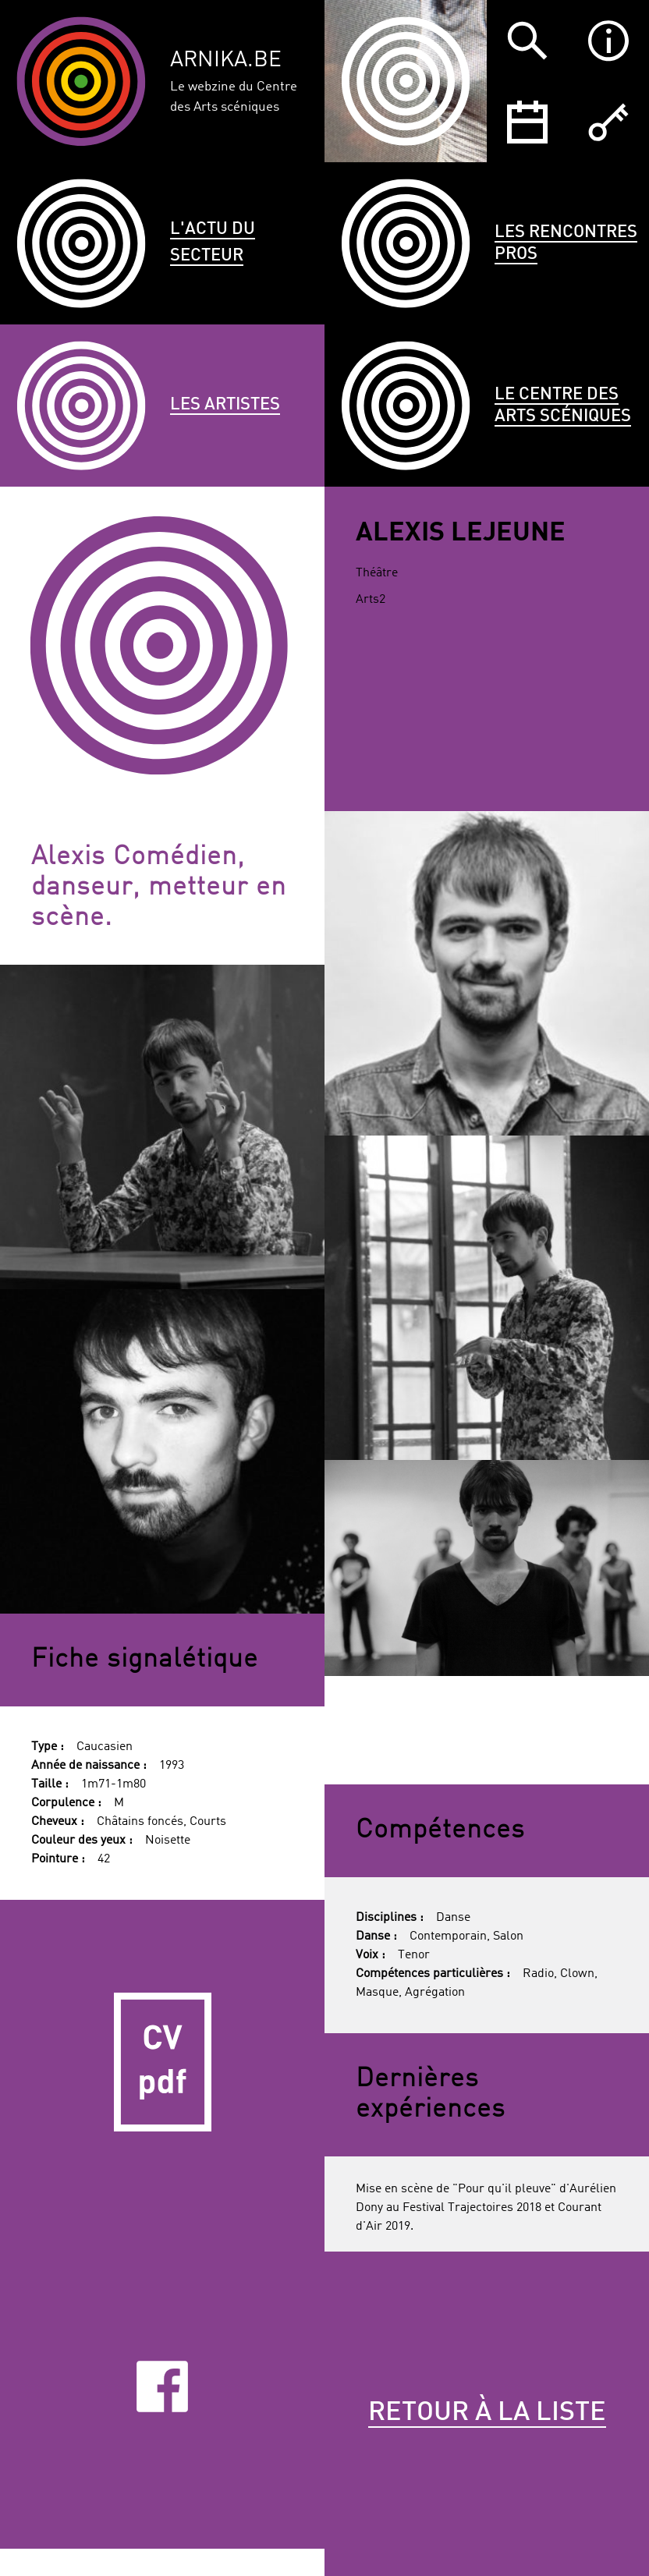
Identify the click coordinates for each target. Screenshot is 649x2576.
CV (162, 2062)
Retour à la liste (487, 2413)
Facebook (162, 2386)
